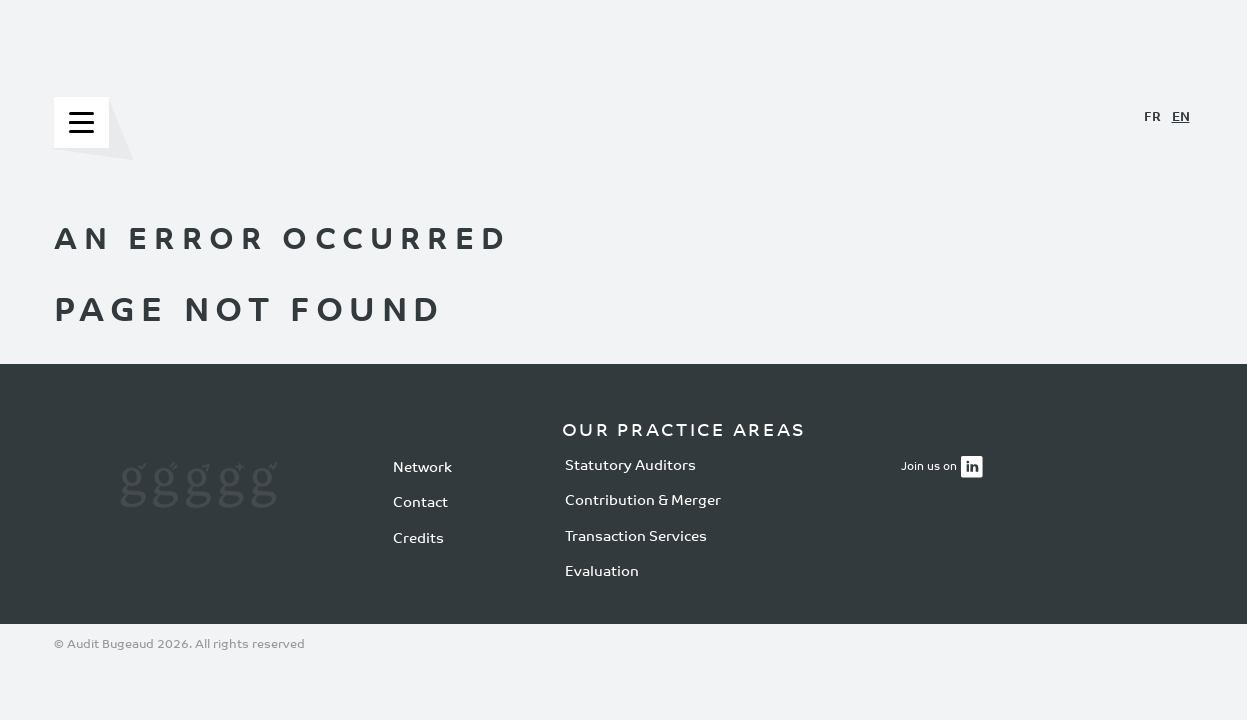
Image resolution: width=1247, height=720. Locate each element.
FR (1152, 117)
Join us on (929, 467)
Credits (418, 539)
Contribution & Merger (643, 501)
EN (1181, 117)
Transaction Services (636, 536)
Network (422, 468)
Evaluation (602, 572)
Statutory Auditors (630, 465)
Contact (420, 503)
